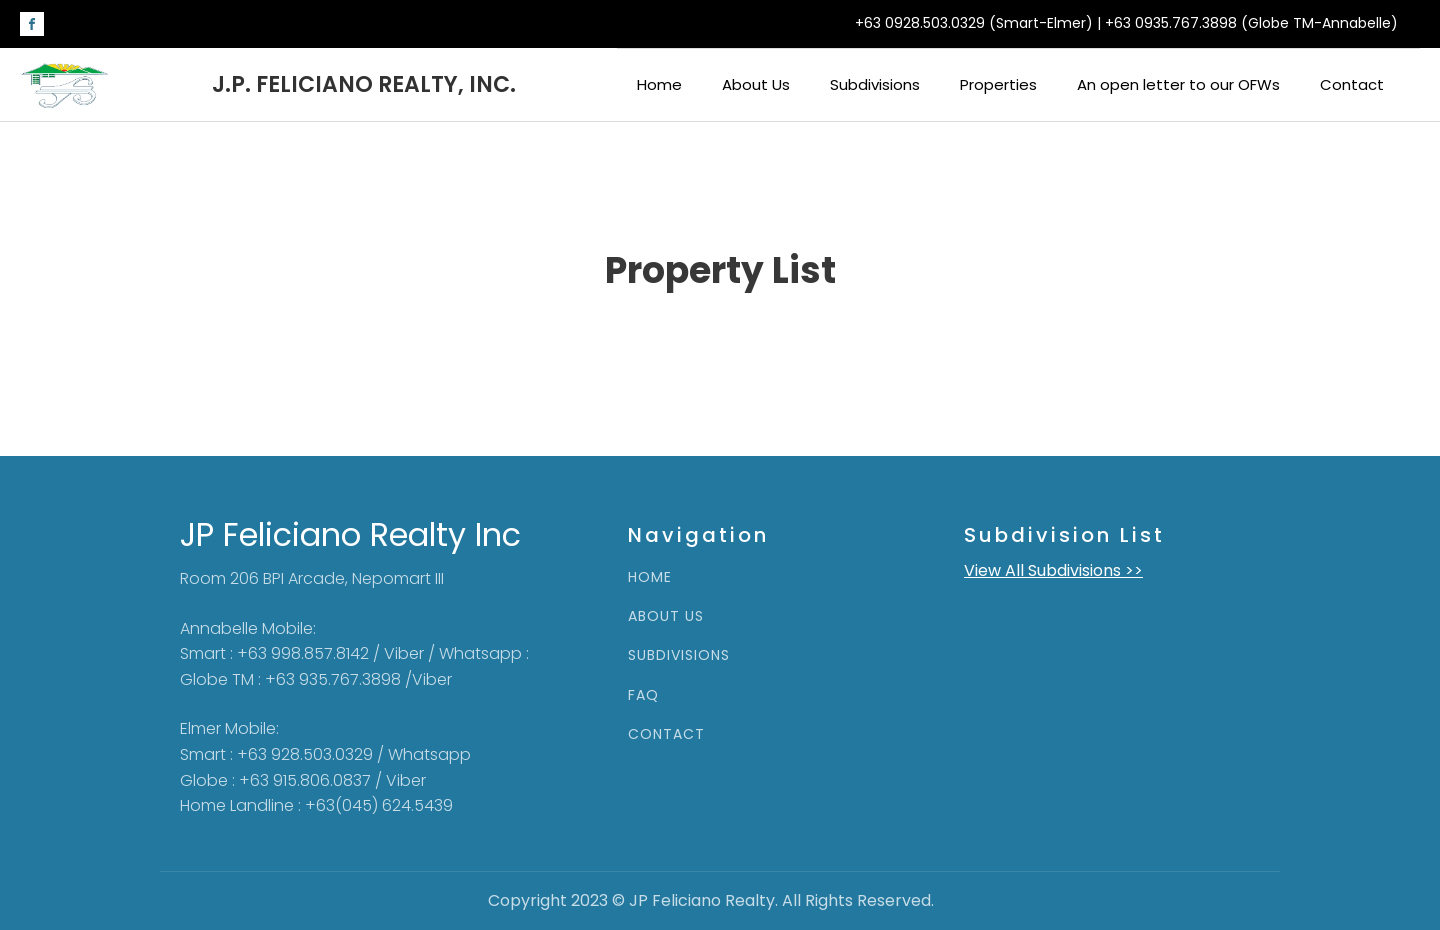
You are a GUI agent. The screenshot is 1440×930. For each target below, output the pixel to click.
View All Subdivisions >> (1053, 570)
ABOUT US (666, 616)
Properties (998, 84)
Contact (1352, 84)
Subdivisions (875, 84)
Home (659, 84)
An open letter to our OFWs (1178, 84)
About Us (756, 84)
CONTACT (666, 734)
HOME (650, 577)
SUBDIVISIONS (679, 655)
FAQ (643, 695)
